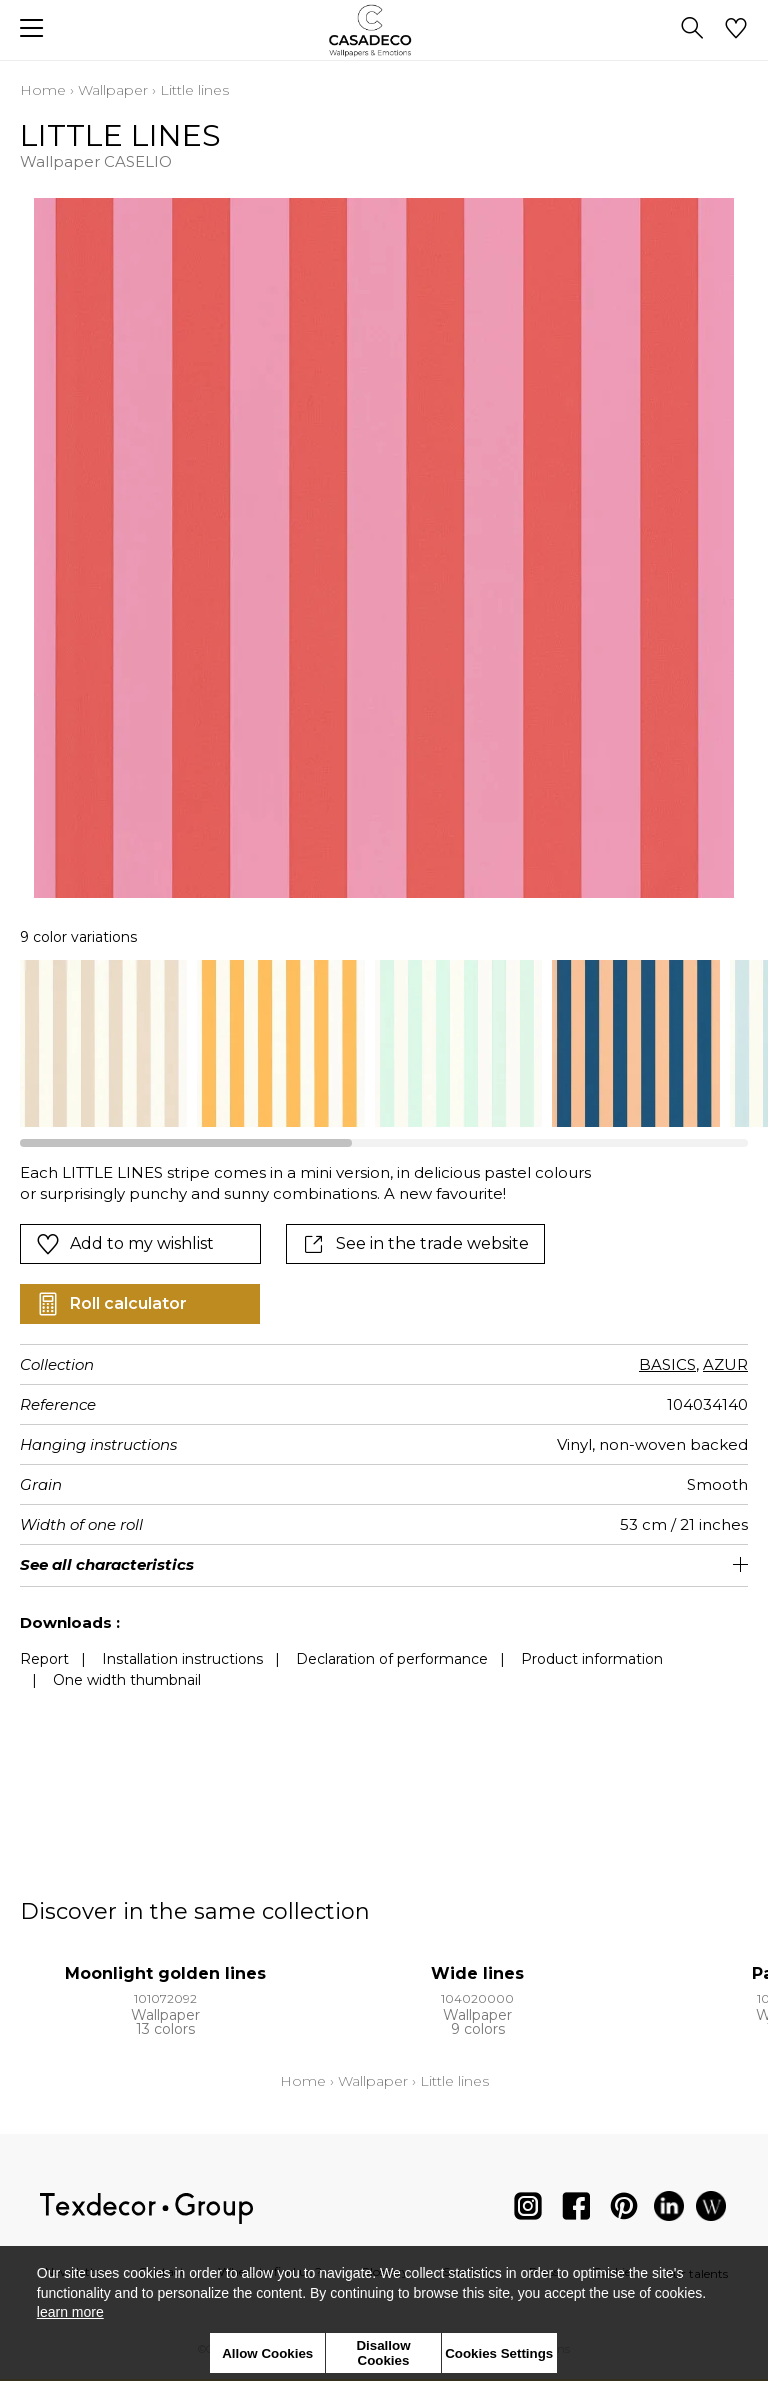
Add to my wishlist (125, 1244)
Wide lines (477, 1973)
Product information (592, 1659)
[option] (103, 1043)
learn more (70, 2312)
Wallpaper (113, 90)
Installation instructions (182, 1659)
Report (44, 1659)
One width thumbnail (127, 1680)
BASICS (667, 1364)
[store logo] (384, 30)
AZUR (725, 1364)
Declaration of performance (392, 1659)
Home (43, 90)
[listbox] (384, 1043)
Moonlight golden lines (165, 1973)
